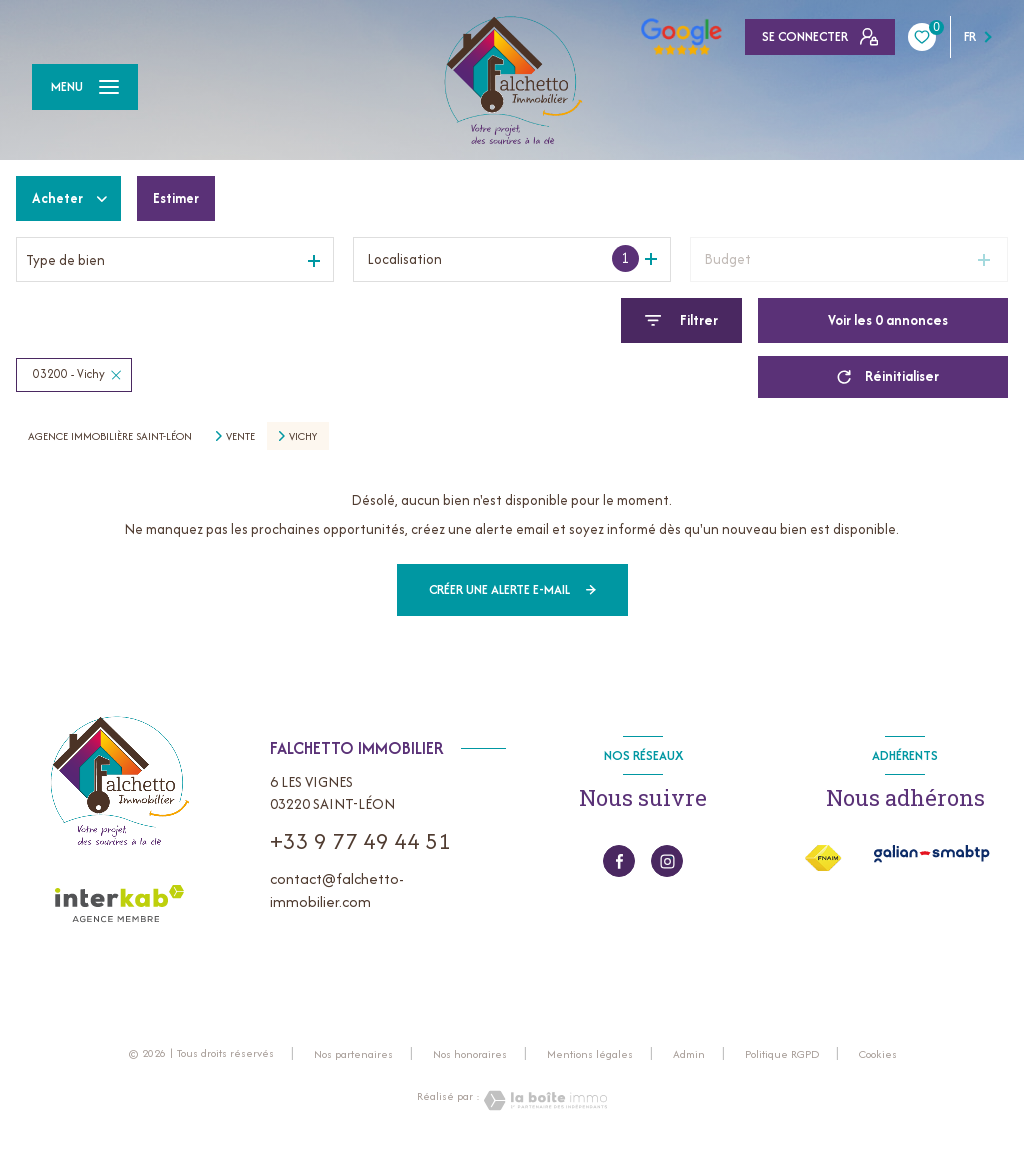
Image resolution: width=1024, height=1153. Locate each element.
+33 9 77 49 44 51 (360, 841)
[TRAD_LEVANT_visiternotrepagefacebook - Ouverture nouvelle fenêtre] (619, 861)
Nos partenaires (353, 1054)
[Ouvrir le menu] (85, 87)
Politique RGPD (782, 1054)
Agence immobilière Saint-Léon (110, 436)
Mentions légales (590, 1054)
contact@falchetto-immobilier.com (337, 889)
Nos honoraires (470, 1054)
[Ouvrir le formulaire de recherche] (681, 320)
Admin (689, 1054)
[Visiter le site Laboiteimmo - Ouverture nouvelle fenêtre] (544, 1100)
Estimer (179, 198)
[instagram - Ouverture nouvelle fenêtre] (667, 861)
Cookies (878, 1055)
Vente (240, 436)
